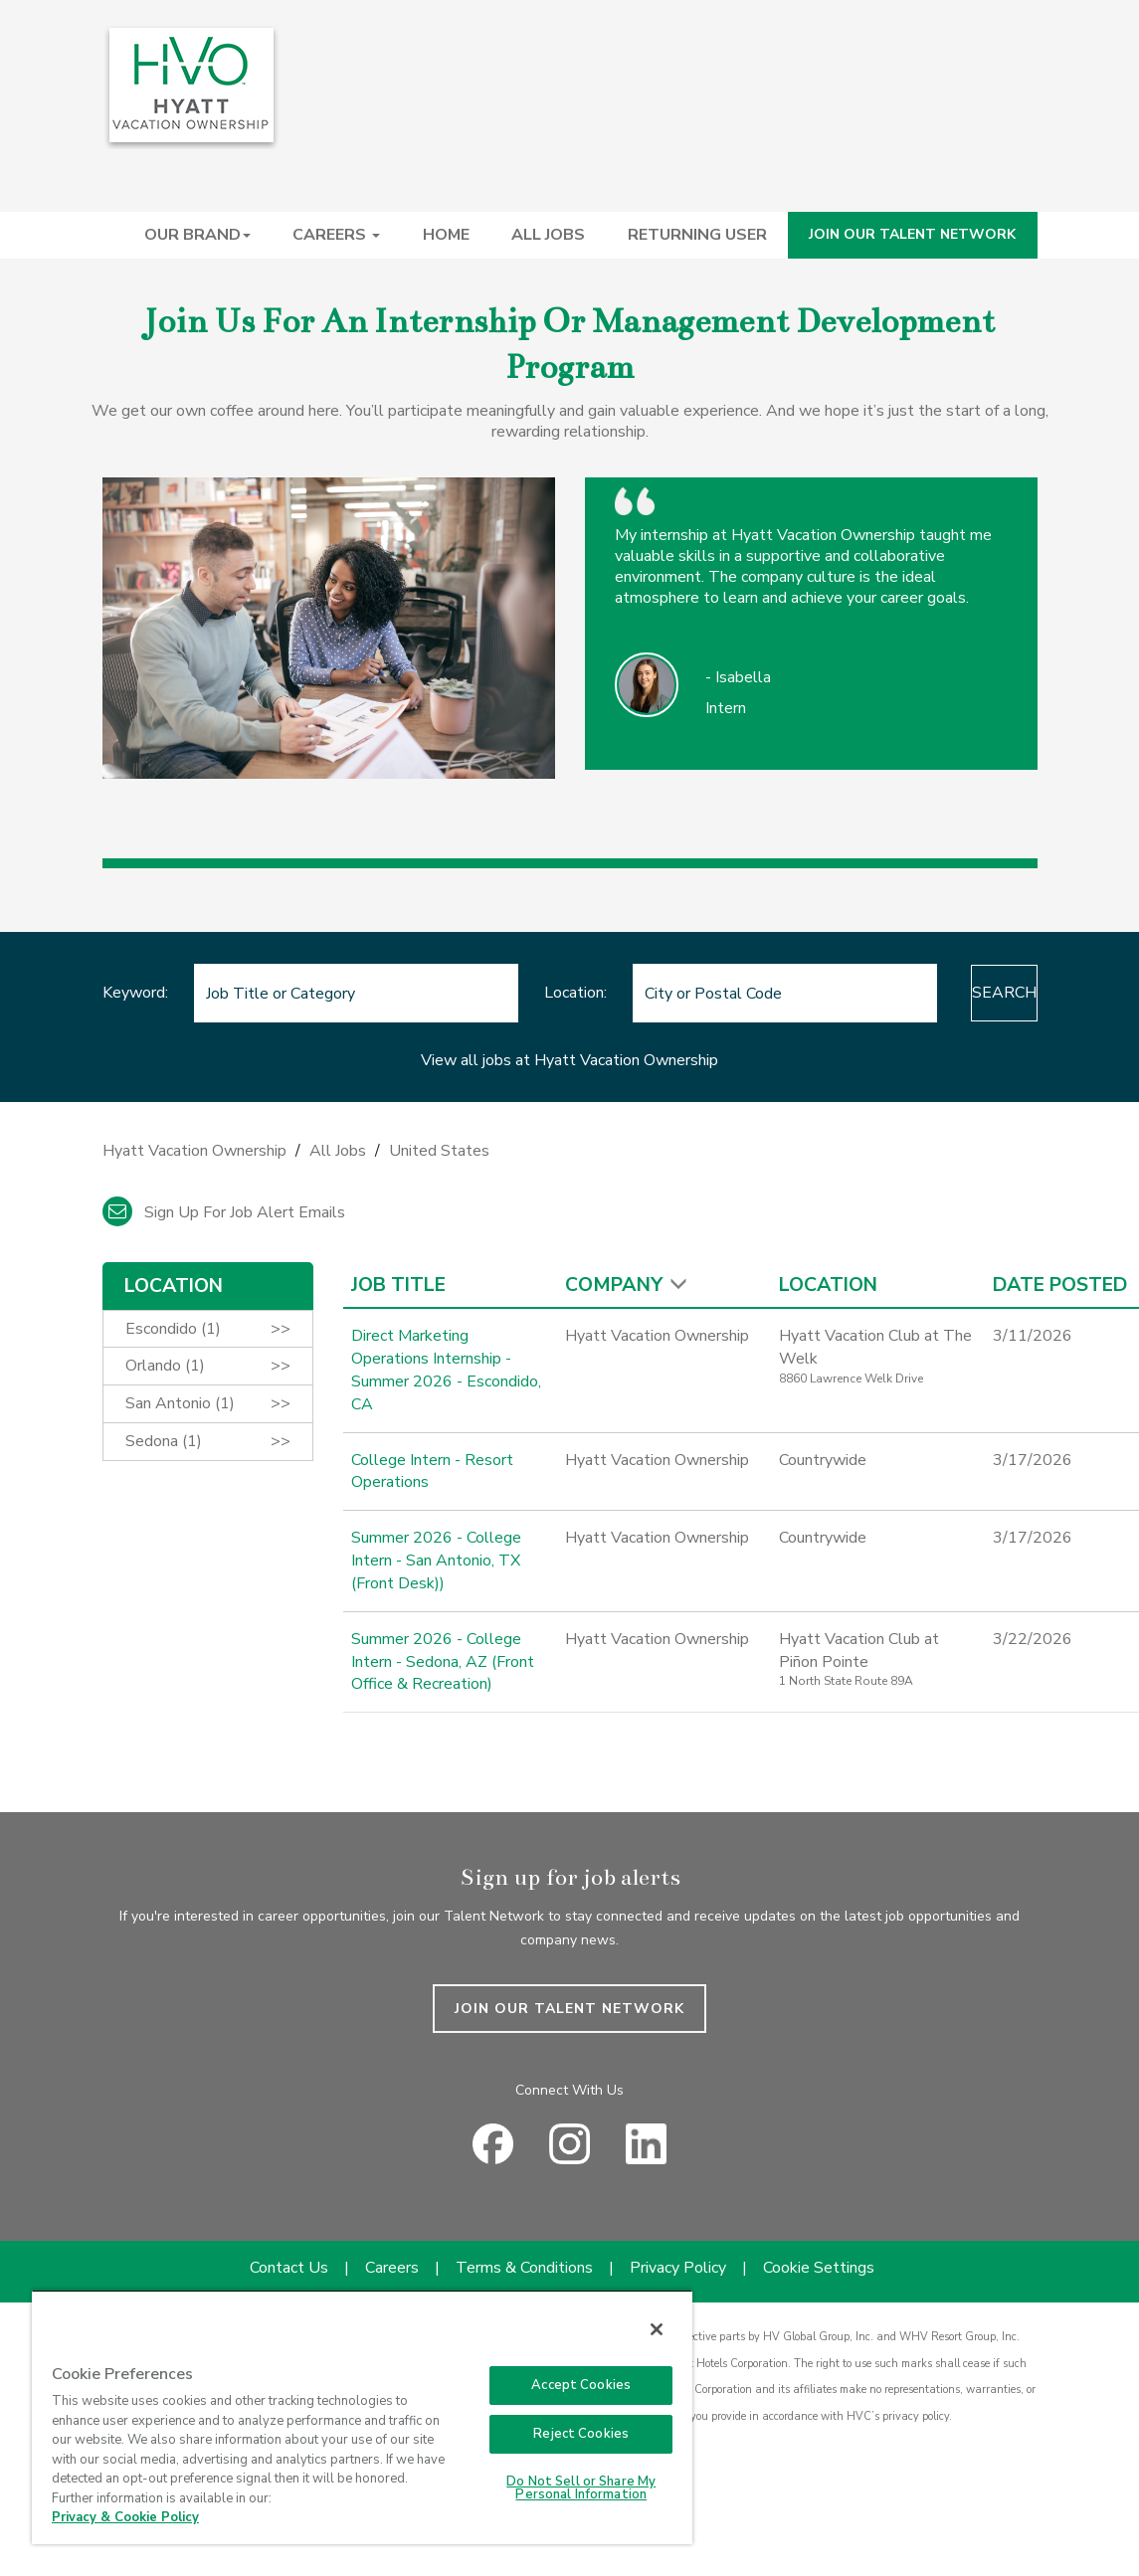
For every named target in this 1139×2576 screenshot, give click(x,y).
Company (614, 1284)
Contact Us (289, 2268)
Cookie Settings (818, 2268)
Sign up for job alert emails (223, 1212)
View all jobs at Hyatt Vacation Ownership (569, 1060)
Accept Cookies (581, 2385)
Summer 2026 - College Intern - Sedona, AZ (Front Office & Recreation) (442, 1662)
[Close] (656, 2329)
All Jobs (337, 1151)
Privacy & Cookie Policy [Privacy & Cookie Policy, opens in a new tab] (125, 2517)
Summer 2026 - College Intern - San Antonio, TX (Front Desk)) (436, 1560)
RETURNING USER (697, 235)
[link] (570, 1156)
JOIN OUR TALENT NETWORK (912, 234)
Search (955, 993)
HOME (446, 235)
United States (439, 1151)
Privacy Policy (678, 2268)
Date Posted (1060, 1284)
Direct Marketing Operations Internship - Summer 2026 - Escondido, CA (446, 1370)
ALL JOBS (548, 235)
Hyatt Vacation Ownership (194, 1151)
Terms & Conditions (524, 2268)
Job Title (398, 1284)
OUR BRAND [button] (197, 235)
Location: (526, 993)
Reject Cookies (581, 2434)
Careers (392, 2268)
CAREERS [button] (336, 235)
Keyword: (135, 993)
